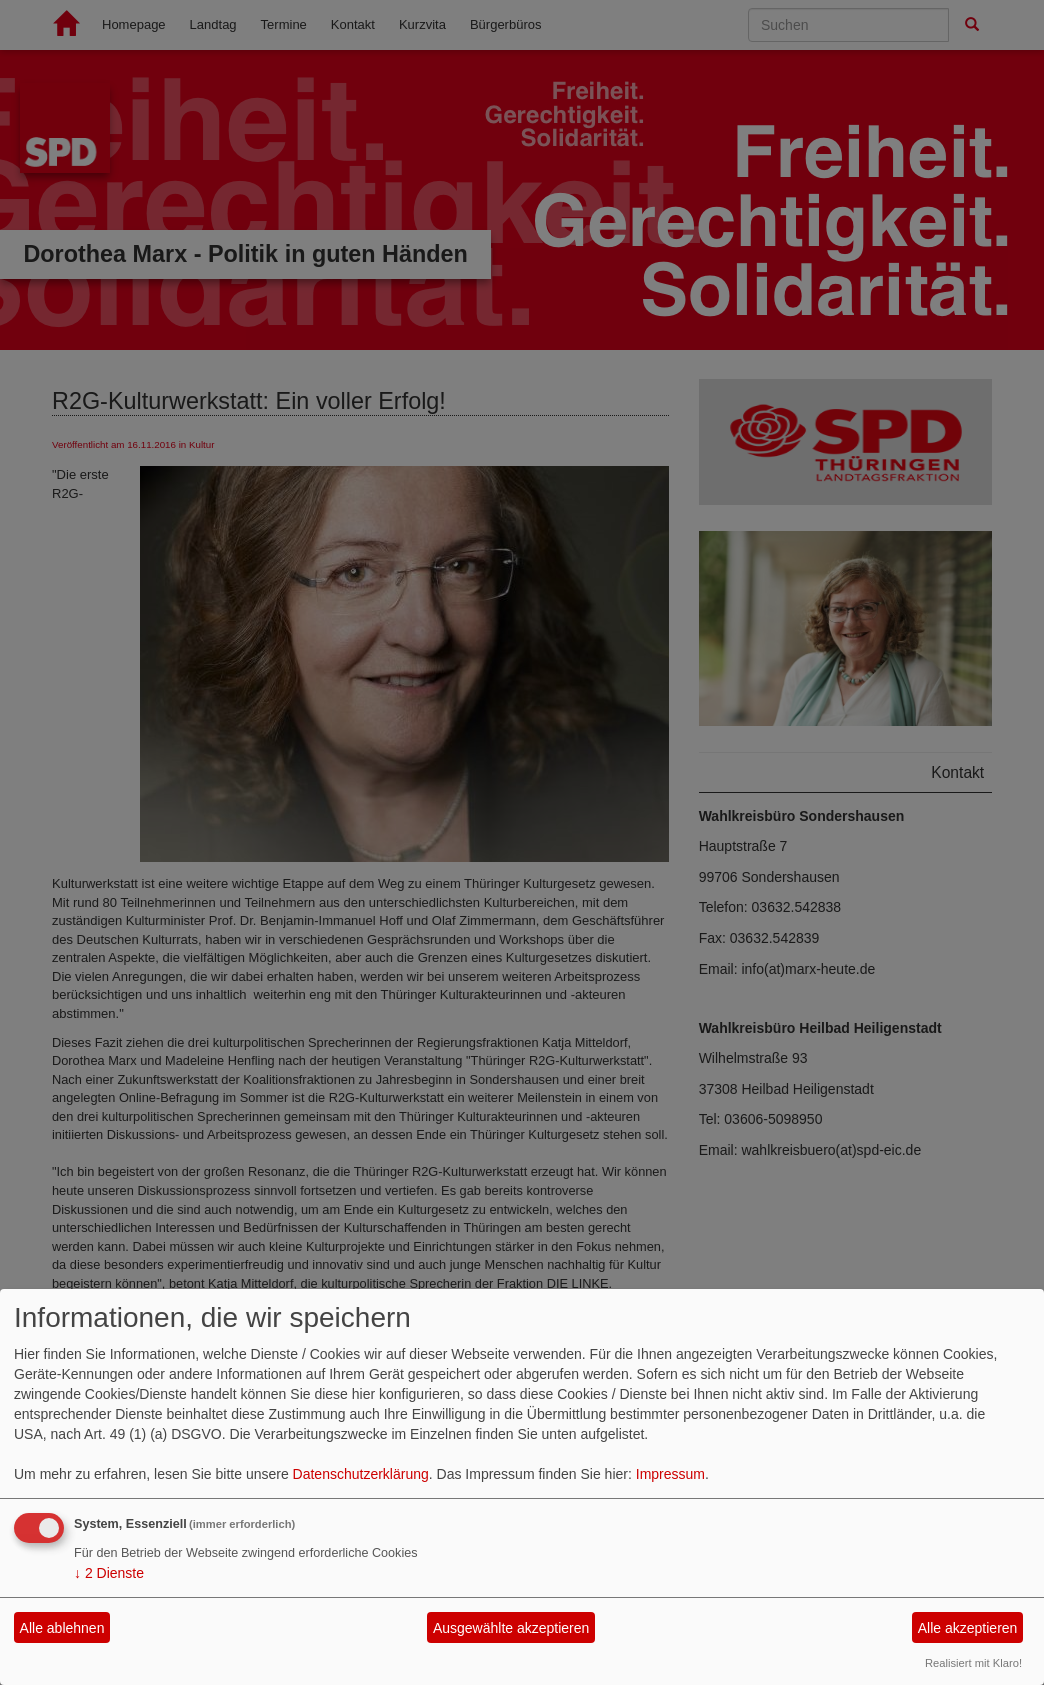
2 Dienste (109, 1573)
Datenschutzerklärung (361, 1474)
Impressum (670, 1474)
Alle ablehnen (62, 1628)
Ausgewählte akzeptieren (511, 1628)
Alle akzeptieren (968, 1628)
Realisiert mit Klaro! (973, 1663)
